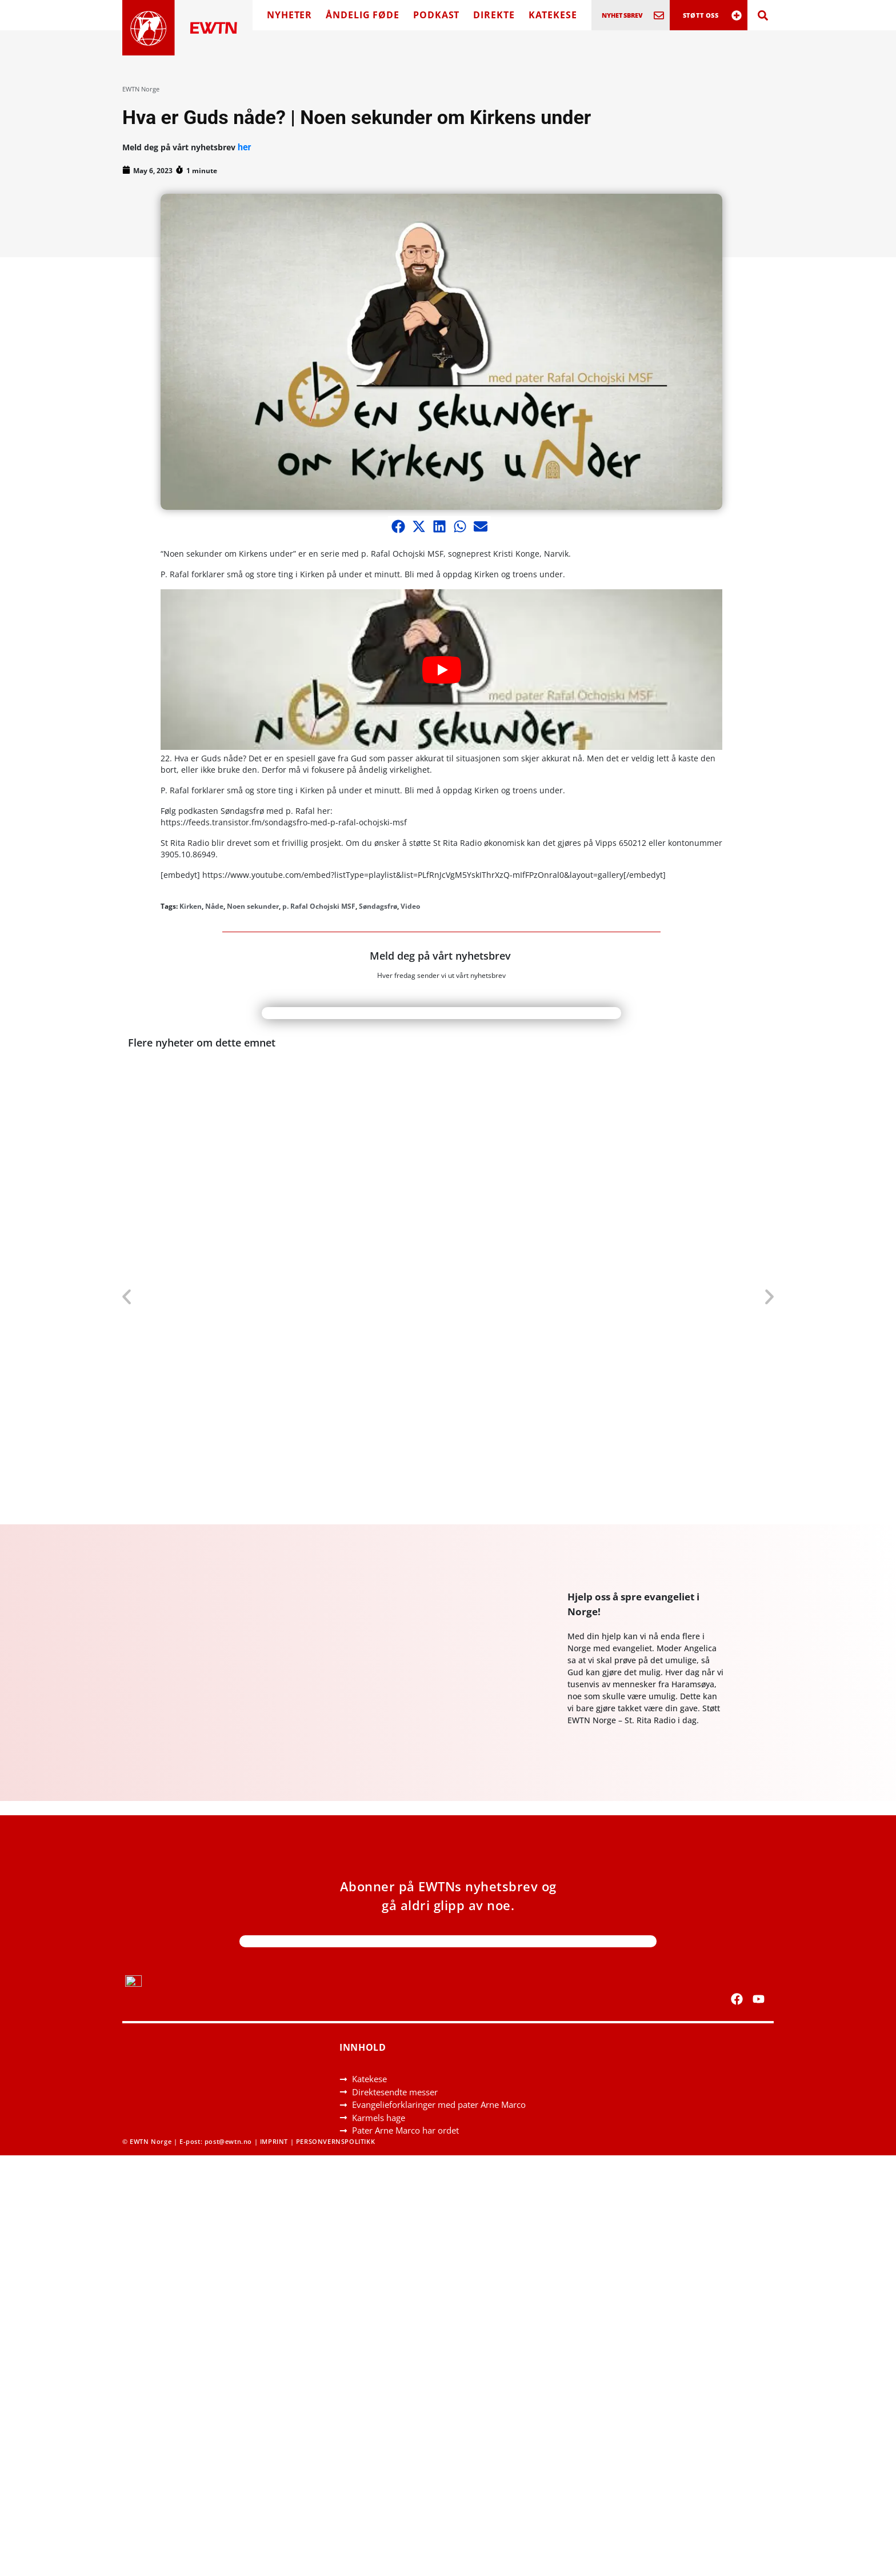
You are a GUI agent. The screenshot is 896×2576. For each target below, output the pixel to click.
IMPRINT (274, 2141)
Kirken (190, 906)
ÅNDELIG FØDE (362, 15)
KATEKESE (553, 15)
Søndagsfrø (378, 906)
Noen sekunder (253, 906)
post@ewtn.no (228, 2141)
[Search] (763, 15)
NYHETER (289, 15)
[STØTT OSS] (736, 15)
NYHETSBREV (622, 15)
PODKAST (436, 15)
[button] (398, 526)
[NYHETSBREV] (659, 15)
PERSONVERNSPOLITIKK (335, 2141)
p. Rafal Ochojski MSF (318, 906)
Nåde (214, 906)
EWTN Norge (140, 89)
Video (410, 906)
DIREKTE (493, 15)
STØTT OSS (700, 15)
